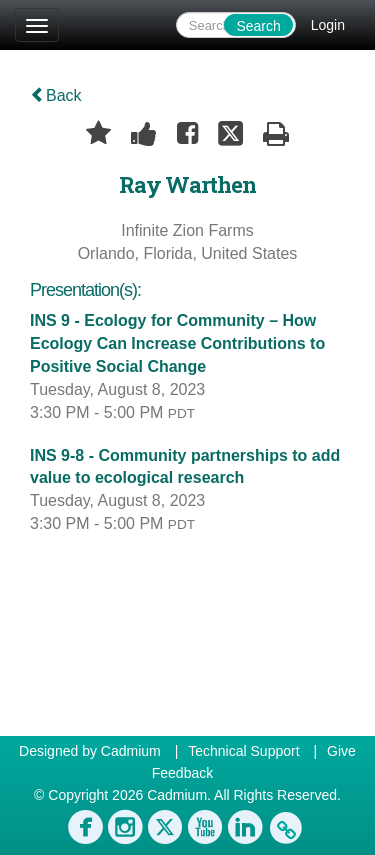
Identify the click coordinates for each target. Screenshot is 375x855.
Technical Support (243, 751)
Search (258, 26)
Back (56, 95)
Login (328, 25)
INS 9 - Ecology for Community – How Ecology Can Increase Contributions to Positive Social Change (177, 343)
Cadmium (131, 751)
